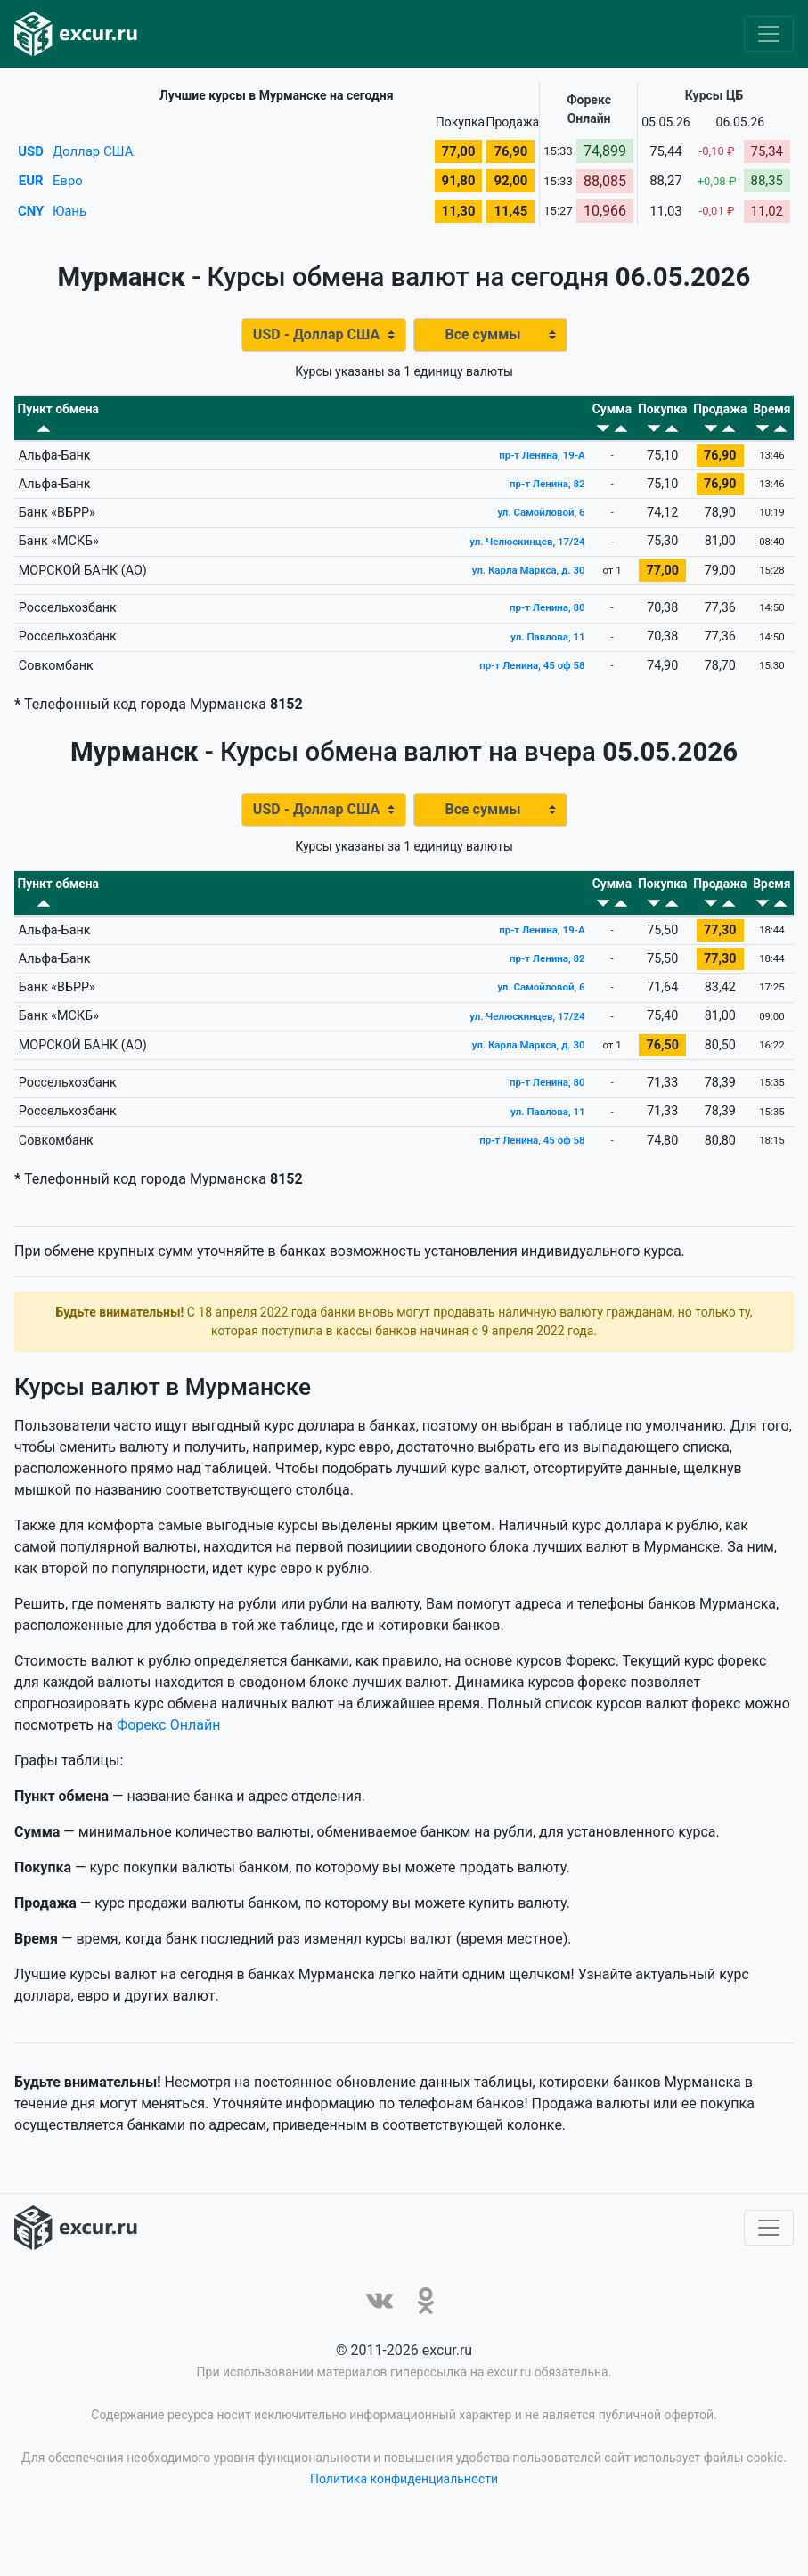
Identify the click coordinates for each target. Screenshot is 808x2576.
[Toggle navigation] (769, 34)
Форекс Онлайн (168, 1775)
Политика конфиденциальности (404, 2530)
